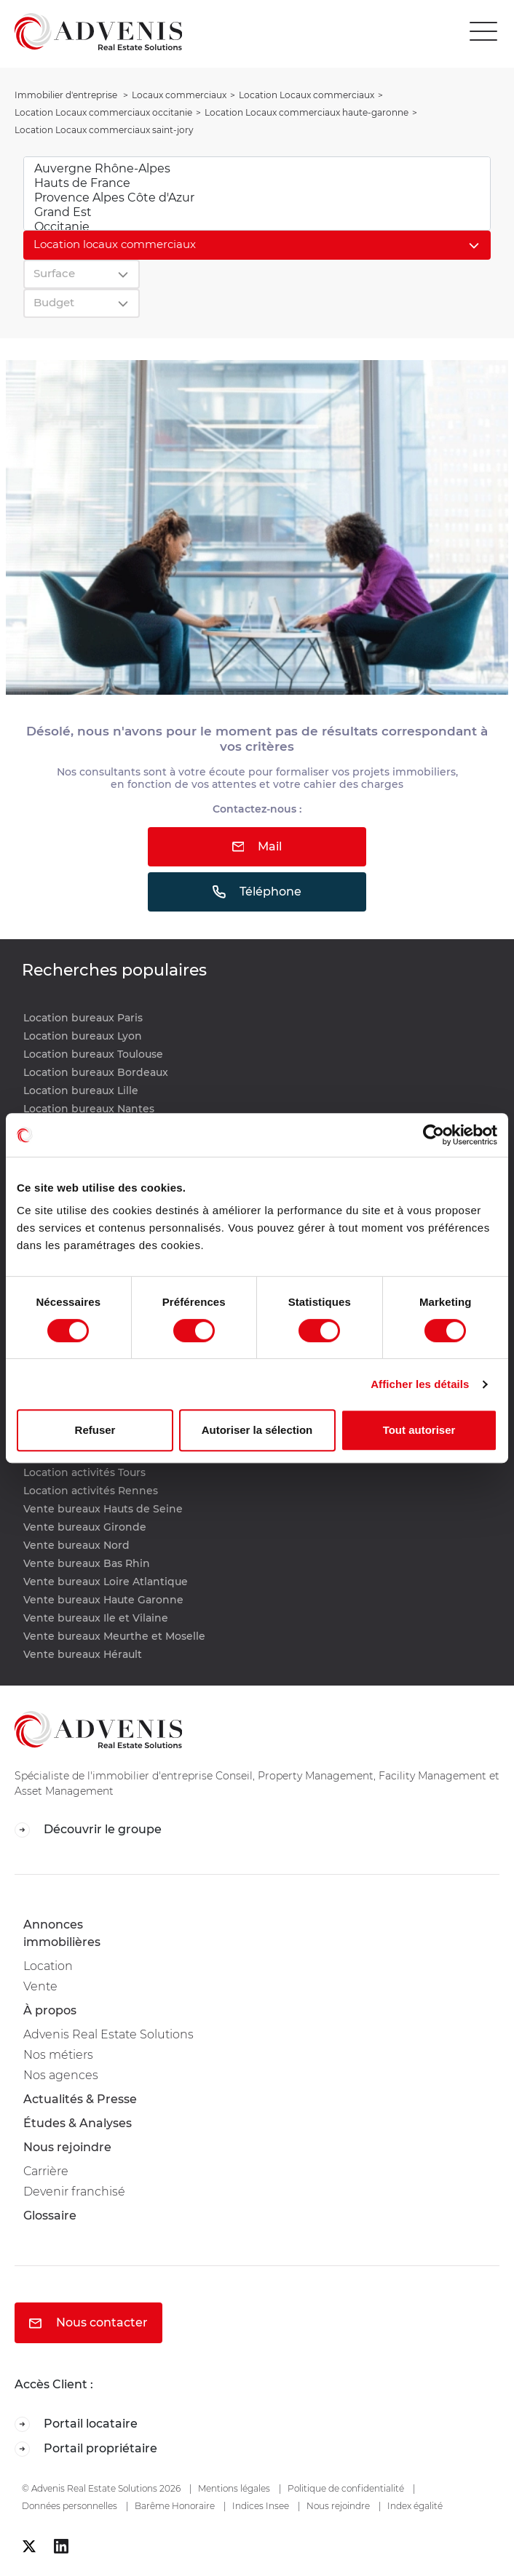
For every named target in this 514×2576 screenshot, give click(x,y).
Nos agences (60, 2075)
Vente (40, 1986)
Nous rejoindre (67, 2147)
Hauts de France (257, 183)
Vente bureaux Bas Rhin (86, 1563)
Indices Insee (260, 2505)
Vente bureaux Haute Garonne (103, 1599)
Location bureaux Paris (83, 1017)
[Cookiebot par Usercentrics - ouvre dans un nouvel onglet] (433, 1135)
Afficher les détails (420, 1384)
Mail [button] (257, 846)
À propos (49, 2010)
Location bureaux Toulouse (93, 1054)
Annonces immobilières (61, 1933)
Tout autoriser (419, 1430)
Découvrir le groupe (88, 1830)
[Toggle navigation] (487, 32)
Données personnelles (69, 2505)
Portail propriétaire (86, 2449)
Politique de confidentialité (346, 2488)
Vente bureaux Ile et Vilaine (95, 1617)
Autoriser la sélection (257, 1430)
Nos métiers (58, 2055)
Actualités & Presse (80, 2099)
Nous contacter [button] (88, 2322)
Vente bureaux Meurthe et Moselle (114, 1636)
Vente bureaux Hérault (82, 1654)
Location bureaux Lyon (82, 1035)
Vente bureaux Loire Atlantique (105, 1581)
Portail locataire (76, 2424)
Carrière (45, 2171)
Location (48, 1966)
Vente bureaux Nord (76, 1545)
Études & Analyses (77, 2123)
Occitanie (257, 227)
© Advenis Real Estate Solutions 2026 (101, 2488)
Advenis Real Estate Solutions (108, 2034)
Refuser (95, 1430)
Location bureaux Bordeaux (95, 1072)
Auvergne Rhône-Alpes (257, 169)
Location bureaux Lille (80, 1090)
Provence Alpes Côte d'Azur (257, 198)
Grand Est (257, 212)
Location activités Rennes (90, 1490)
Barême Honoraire (175, 2505)
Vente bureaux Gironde (84, 1527)
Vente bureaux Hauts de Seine (103, 1508)
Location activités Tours (84, 1472)
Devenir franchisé (74, 2191)
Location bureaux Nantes (88, 1108)
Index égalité (415, 2505)
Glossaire (49, 2215)
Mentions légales (234, 2488)
